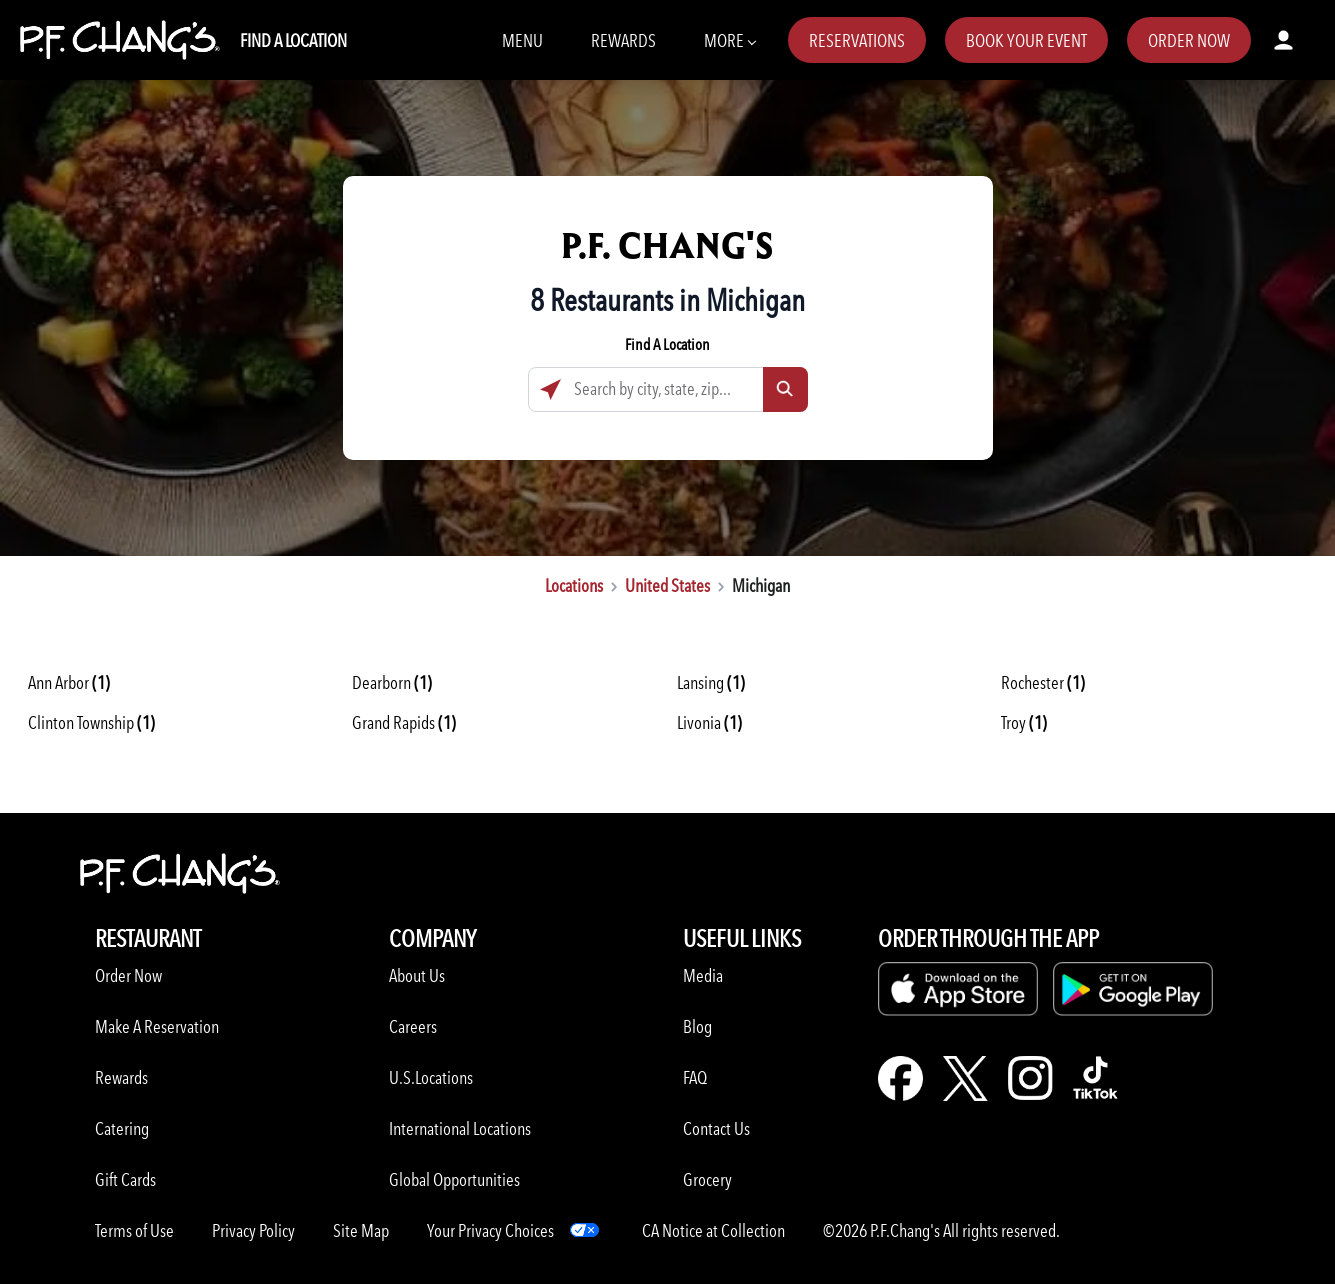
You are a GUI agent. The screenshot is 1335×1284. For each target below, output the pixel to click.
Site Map (361, 1230)
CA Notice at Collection (713, 1230)
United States (667, 585)
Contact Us (716, 1128)
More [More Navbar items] (729, 39)
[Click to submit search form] (785, 389)
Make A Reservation (157, 1026)
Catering (122, 1128)
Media (703, 975)
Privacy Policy (253, 1230)
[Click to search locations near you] (550, 389)
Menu (522, 40)
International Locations (460, 1128)
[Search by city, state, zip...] (668, 389)
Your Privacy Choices (490, 1230)
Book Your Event (1026, 40)
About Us (417, 975)
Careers (413, 1026)
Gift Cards (125, 1179)
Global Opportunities (454, 1179)
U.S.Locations (431, 1077)
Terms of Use (134, 1230)
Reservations (857, 40)
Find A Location (293, 40)
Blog (697, 1026)
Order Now (1189, 40)
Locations (574, 585)
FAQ (695, 1077)
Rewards (623, 40)
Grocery (707, 1179)
